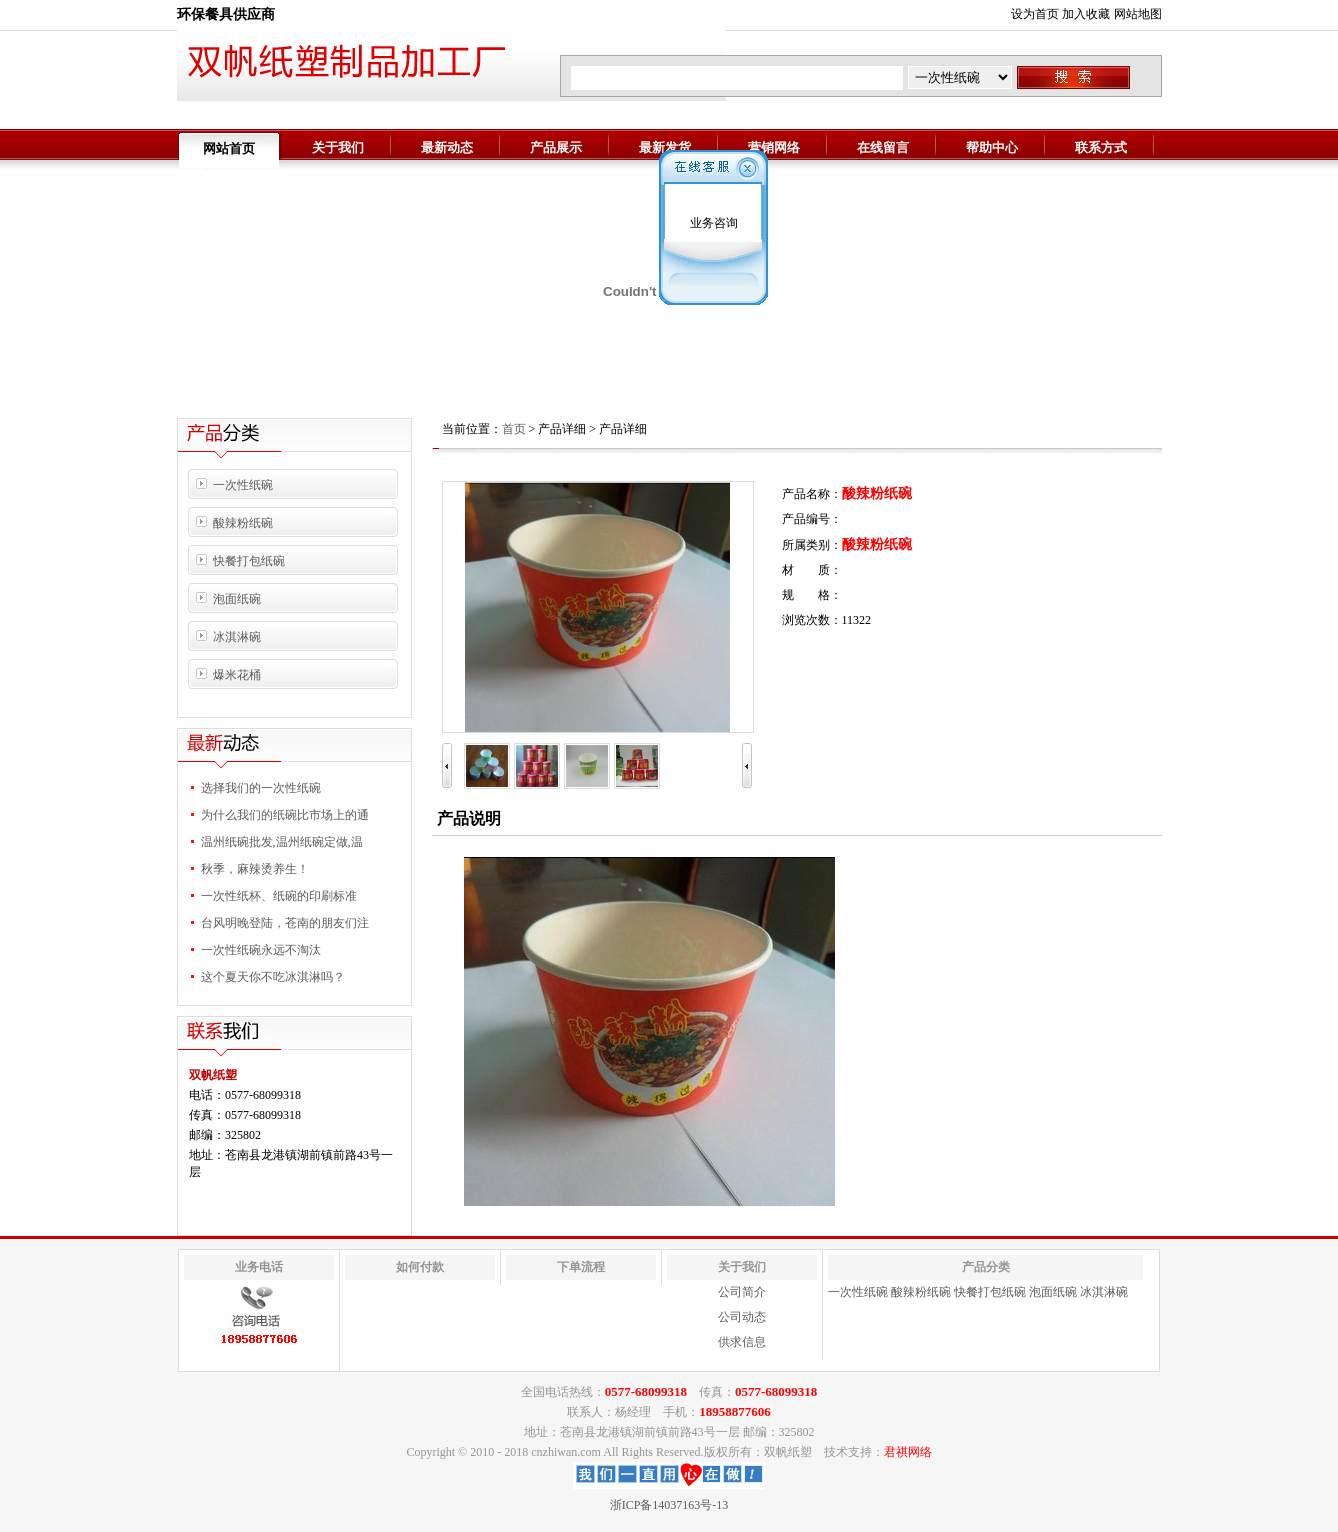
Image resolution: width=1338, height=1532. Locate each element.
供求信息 (742, 1342)
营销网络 (774, 147)
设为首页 (1035, 14)
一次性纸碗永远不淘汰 (261, 950)
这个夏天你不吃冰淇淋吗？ (273, 977)
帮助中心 (992, 147)
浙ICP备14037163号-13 (669, 1505)
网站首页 (229, 148)
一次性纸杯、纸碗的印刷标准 (279, 896)
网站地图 (1138, 14)
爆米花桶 (237, 675)
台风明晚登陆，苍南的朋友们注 (285, 923)
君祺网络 (908, 1452)
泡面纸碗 (237, 599)
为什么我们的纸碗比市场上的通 (285, 815)
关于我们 (338, 147)
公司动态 (742, 1317)
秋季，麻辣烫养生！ (255, 869)
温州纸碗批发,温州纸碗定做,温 (282, 842)
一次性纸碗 (243, 485)
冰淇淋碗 (237, 637)
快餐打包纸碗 (249, 561)
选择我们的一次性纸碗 (261, 788)
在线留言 (883, 147)
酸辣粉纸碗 (243, 523)
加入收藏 (1086, 14)
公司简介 (742, 1292)
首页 (514, 429)
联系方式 (1101, 147)
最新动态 (447, 147)
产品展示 (556, 147)
